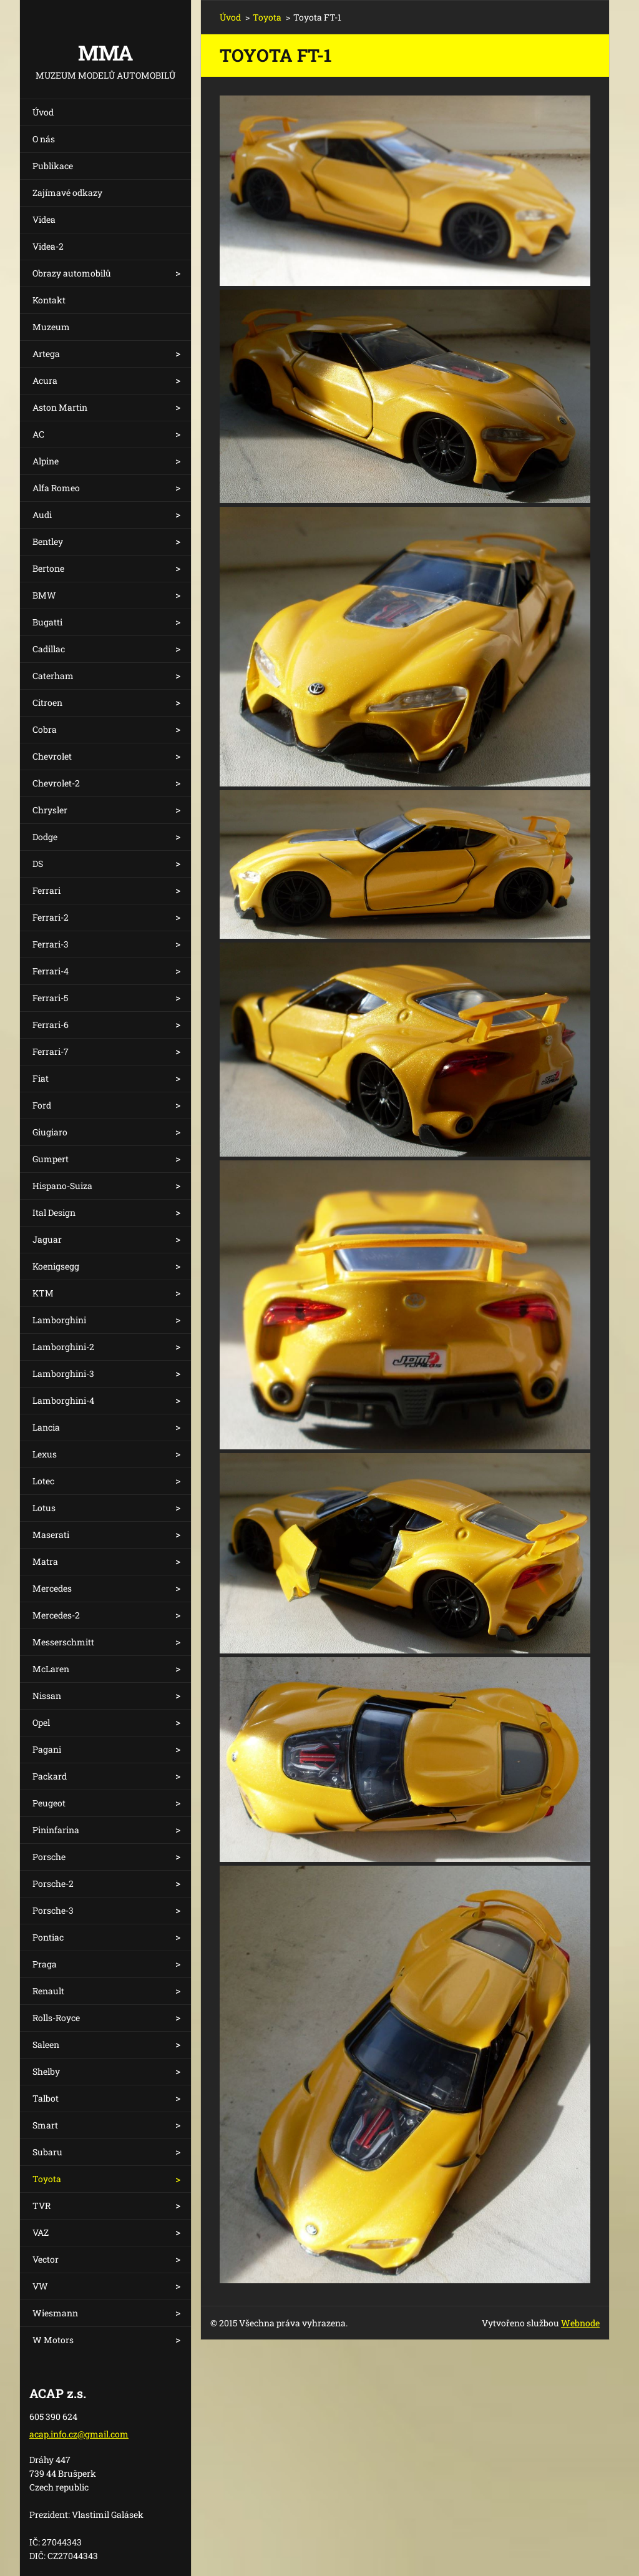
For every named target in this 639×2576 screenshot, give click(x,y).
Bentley (47, 541)
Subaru (47, 2152)
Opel (41, 1722)
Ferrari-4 (50, 971)
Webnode (580, 2323)
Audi (42, 515)
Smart (45, 2125)
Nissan (46, 1696)
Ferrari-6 (50, 1025)
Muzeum (51, 327)
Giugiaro (49, 1132)
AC (38, 434)
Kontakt (49, 300)
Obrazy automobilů (71, 273)
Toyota (46, 2179)
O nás (43, 139)
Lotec (43, 1481)
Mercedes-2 (56, 1615)
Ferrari (46, 890)
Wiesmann (55, 2313)
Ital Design (54, 1212)
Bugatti (47, 622)
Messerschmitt (63, 1642)
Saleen (45, 2044)
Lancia (46, 1427)
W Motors (53, 2340)
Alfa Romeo (56, 488)
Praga (44, 1964)
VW (40, 2286)
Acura (44, 380)
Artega (46, 354)
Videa (44, 219)
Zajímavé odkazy (67, 192)
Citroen (47, 702)
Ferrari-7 (50, 1051)
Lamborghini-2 (63, 1347)
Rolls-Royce (56, 2018)
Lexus (44, 1454)
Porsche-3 (53, 1910)
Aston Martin (59, 407)
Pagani (46, 1749)
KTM (43, 1293)
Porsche (49, 1857)
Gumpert (50, 1159)
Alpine (45, 461)
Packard (49, 1776)
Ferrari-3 (50, 944)
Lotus (44, 1508)
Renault (48, 1991)
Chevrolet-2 (56, 783)
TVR (41, 2205)
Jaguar (47, 1239)
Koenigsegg (55, 1266)
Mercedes (52, 1588)
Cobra (44, 729)
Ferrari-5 (50, 998)
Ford (41, 1105)
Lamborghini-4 (63, 1400)
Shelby (46, 2071)
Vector (45, 2259)
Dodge (44, 837)
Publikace (52, 166)
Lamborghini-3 (63, 1373)
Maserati (50, 1534)
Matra (45, 1561)
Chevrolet (52, 756)
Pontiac (48, 1937)
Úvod (43, 112)
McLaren (50, 1669)
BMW (44, 595)
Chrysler (49, 810)
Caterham (53, 676)
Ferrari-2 (50, 917)
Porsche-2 (53, 1883)
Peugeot (49, 1803)
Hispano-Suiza (62, 1186)
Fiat (40, 1078)
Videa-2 (48, 246)
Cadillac (48, 649)
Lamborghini (59, 1320)
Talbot (45, 2098)
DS (37, 863)
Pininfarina (55, 1830)
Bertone (48, 568)
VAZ (40, 2232)
